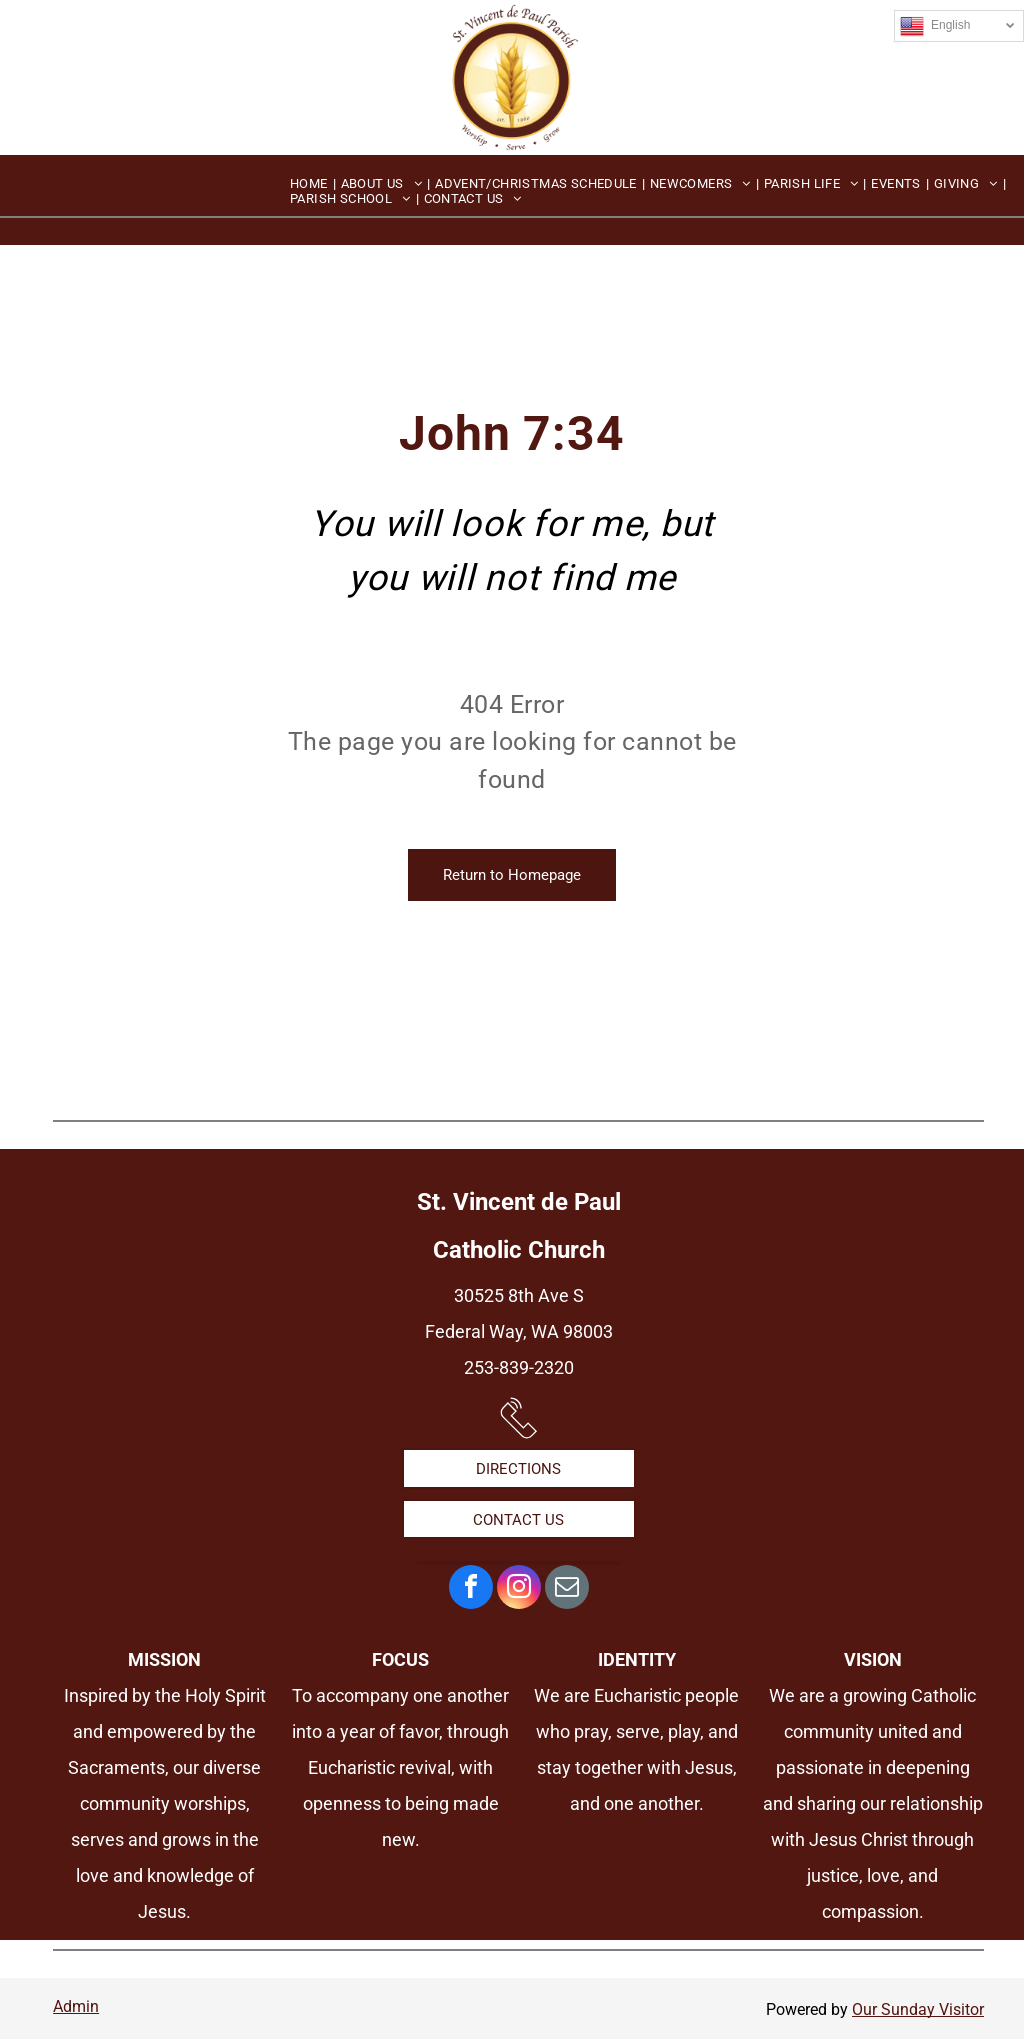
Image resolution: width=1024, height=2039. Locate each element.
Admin (76, 2006)
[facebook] (471, 1589)
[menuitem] (310, 183)
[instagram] (519, 1589)
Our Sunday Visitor (918, 2009)
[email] (567, 1589)
